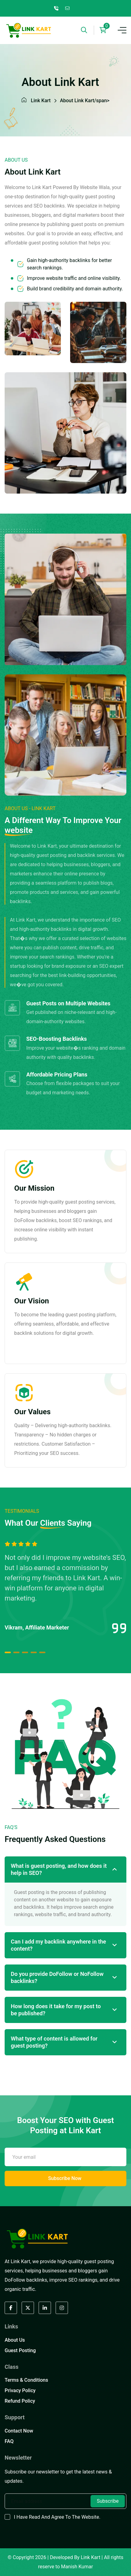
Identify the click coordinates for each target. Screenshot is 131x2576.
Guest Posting (20, 2350)
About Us (15, 2340)
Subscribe (108, 2501)
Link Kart (41, 100)
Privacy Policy (20, 2390)
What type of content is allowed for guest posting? (54, 2042)
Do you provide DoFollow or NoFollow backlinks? (57, 1977)
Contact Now (19, 2431)
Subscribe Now (65, 2178)
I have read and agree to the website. (57, 2517)
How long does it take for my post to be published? (56, 2010)
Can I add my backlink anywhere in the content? (58, 1945)
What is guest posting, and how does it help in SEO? (59, 1869)
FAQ (9, 2441)
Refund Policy (20, 2401)
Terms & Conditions (26, 2380)
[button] (8, 1652)
